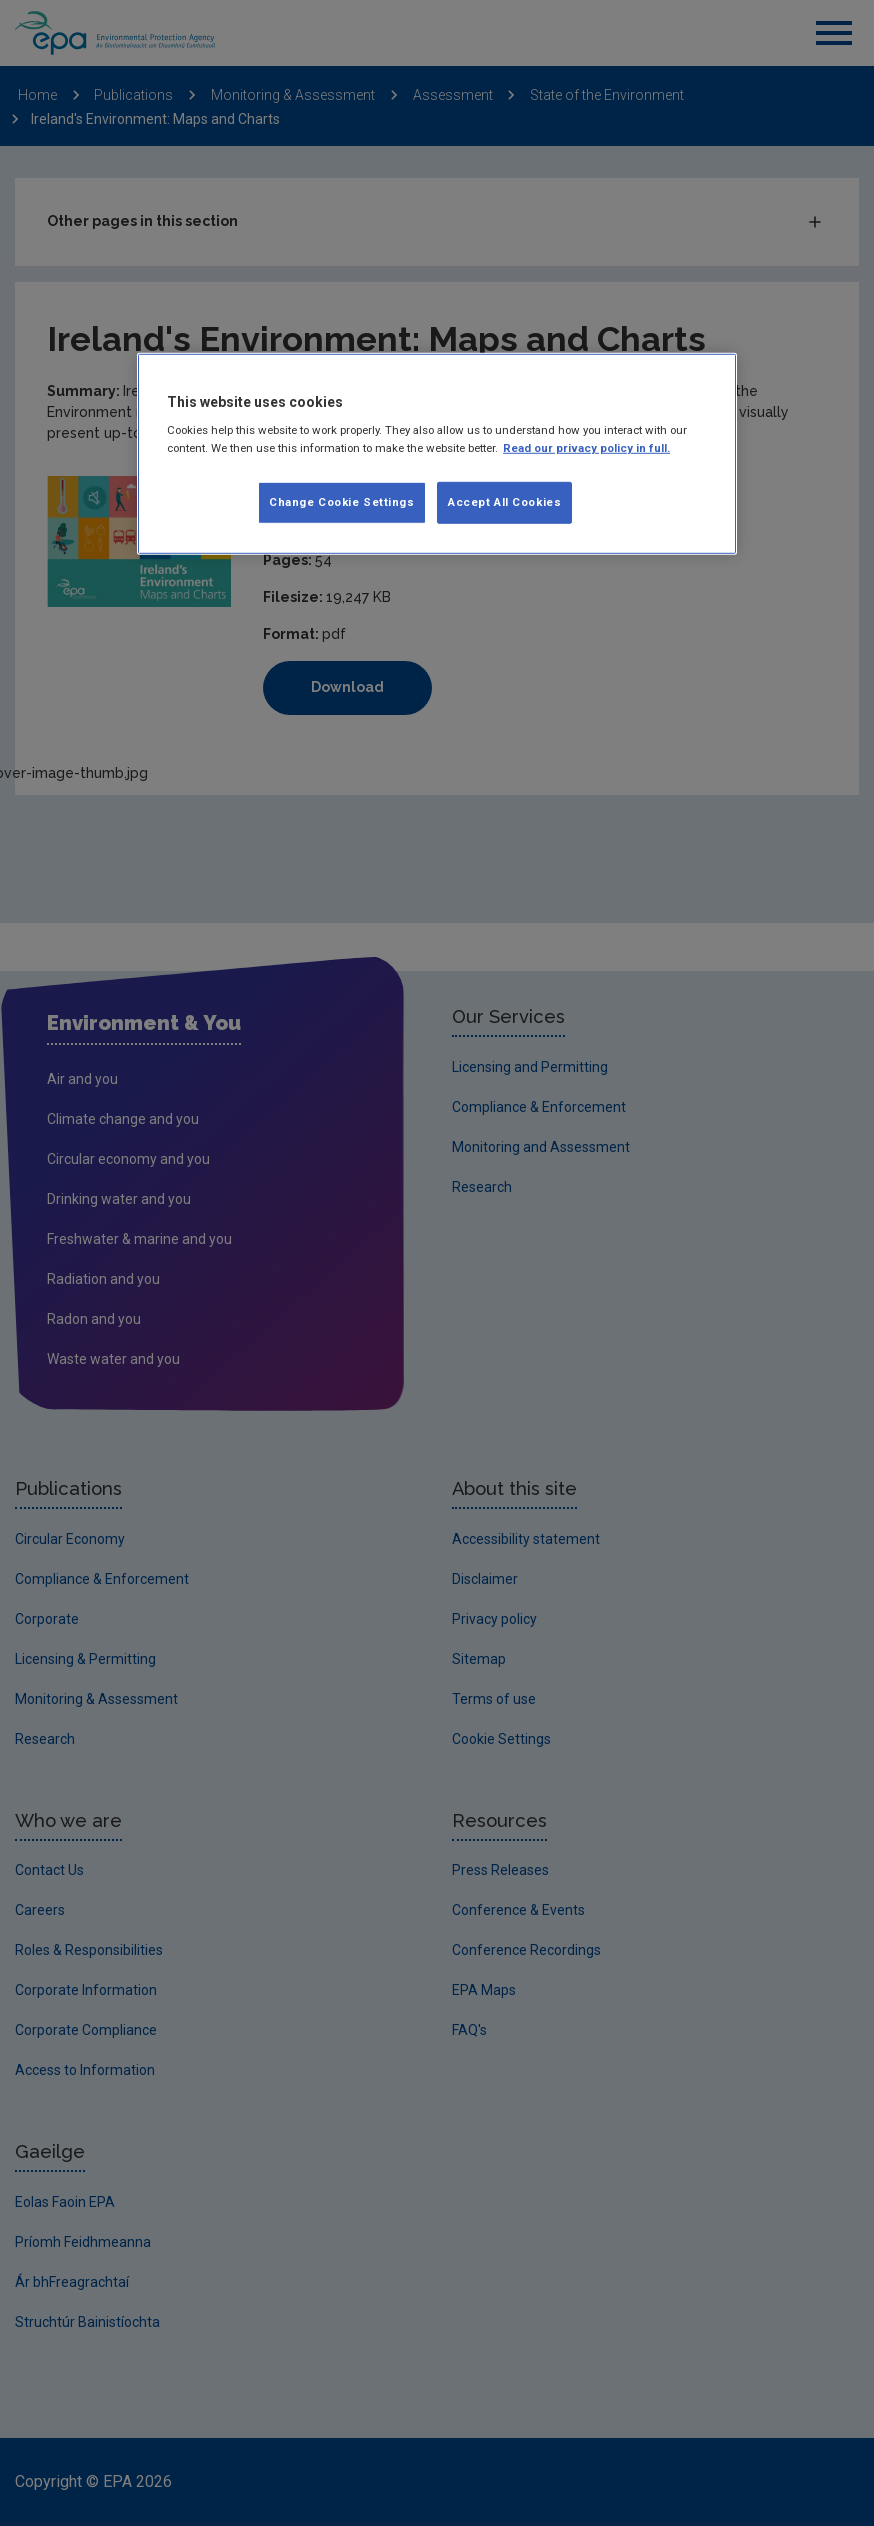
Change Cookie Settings (342, 501)
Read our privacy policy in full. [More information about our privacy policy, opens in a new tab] (586, 447)
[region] (437, 454)
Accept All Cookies (504, 501)
